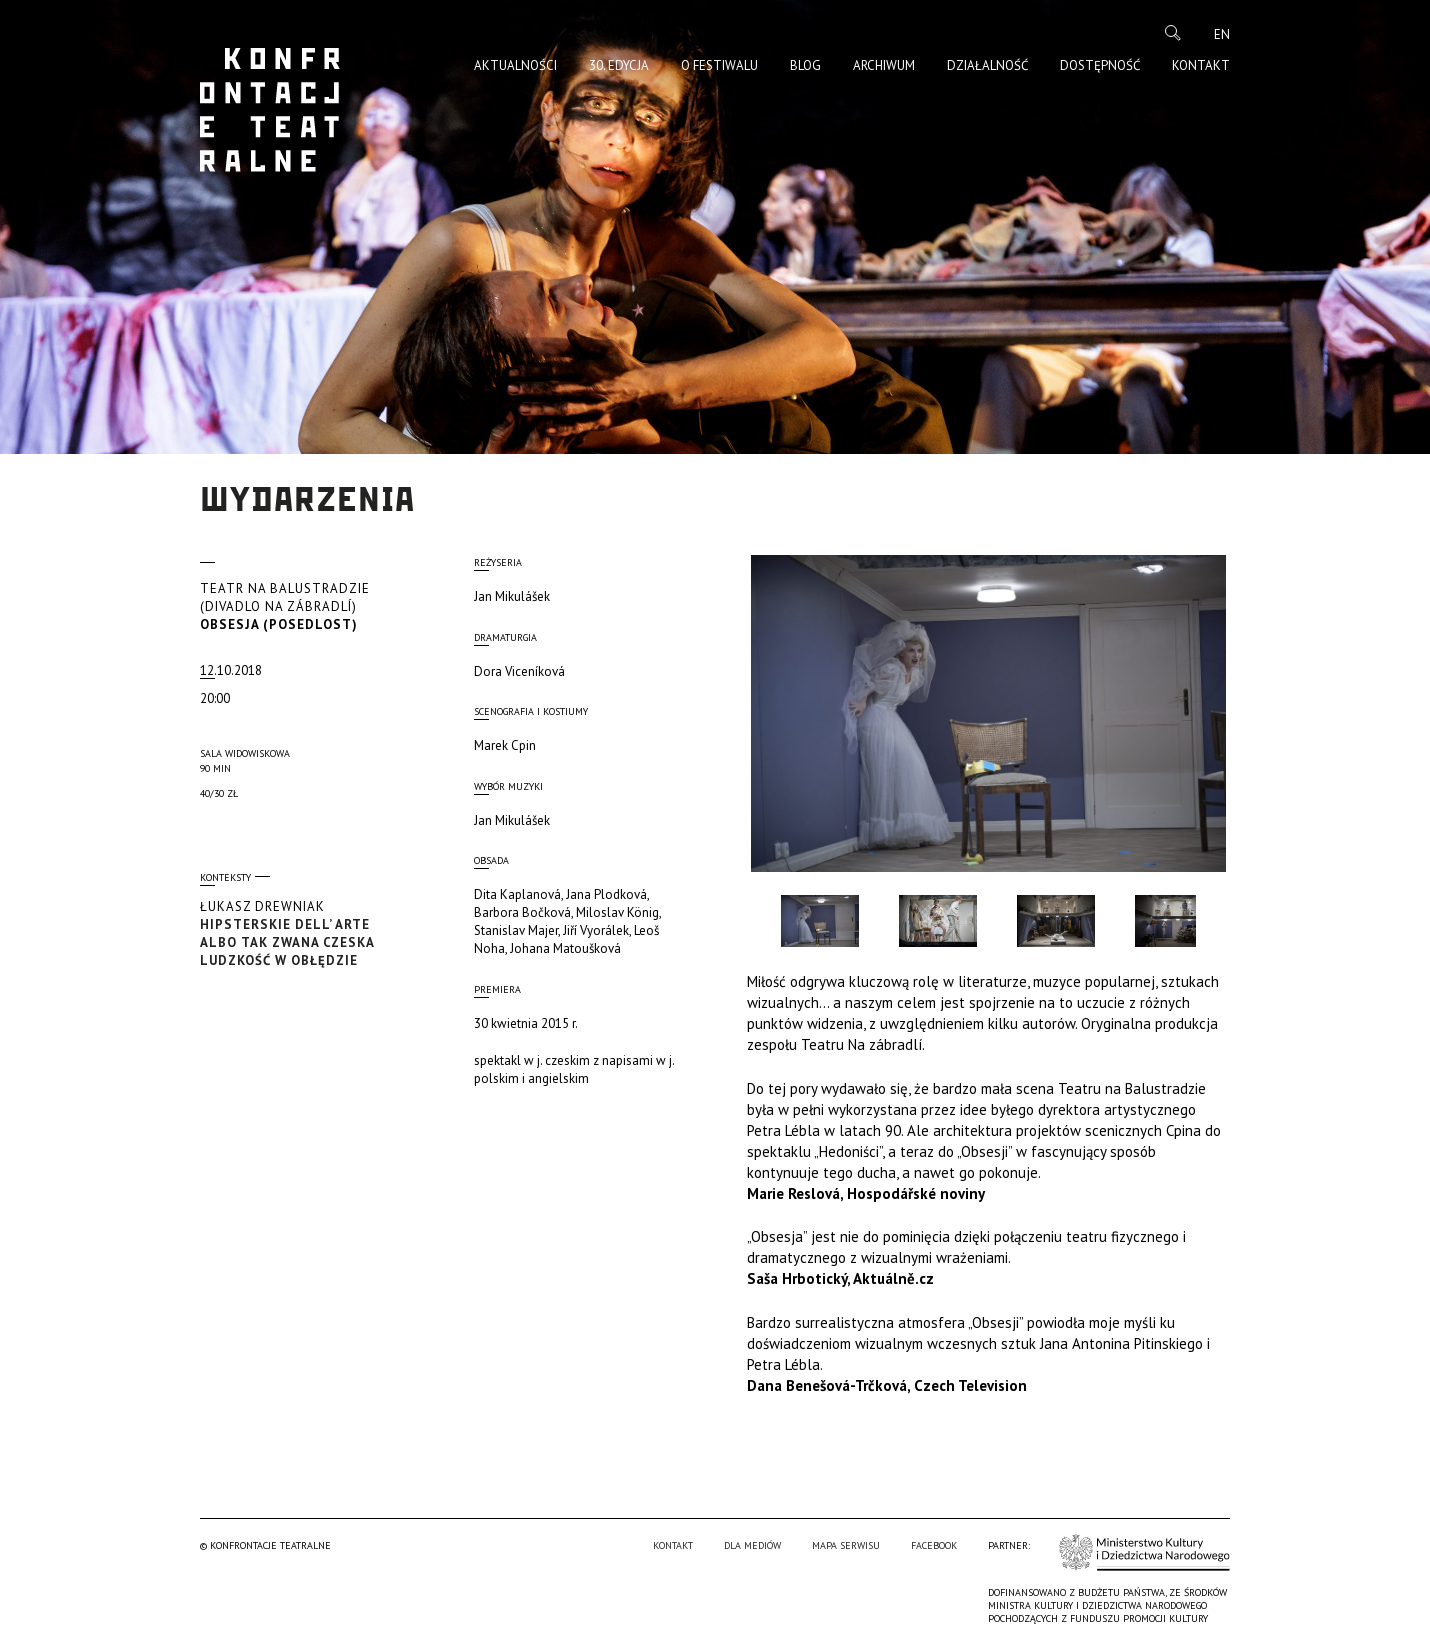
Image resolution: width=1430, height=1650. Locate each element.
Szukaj (1173, 33)
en (1222, 34)
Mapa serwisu (846, 1545)
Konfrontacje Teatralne (270, 110)
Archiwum (884, 65)
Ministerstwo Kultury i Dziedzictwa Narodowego (1144, 1552)
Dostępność (1100, 65)
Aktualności (515, 65)
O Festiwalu (719, 65)
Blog (805, 65)
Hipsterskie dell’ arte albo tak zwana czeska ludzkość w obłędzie (305, 933)
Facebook (934, 1545)
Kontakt (1201, 65)
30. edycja (619, 65)
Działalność (987, 65)
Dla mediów (752, 1545)
